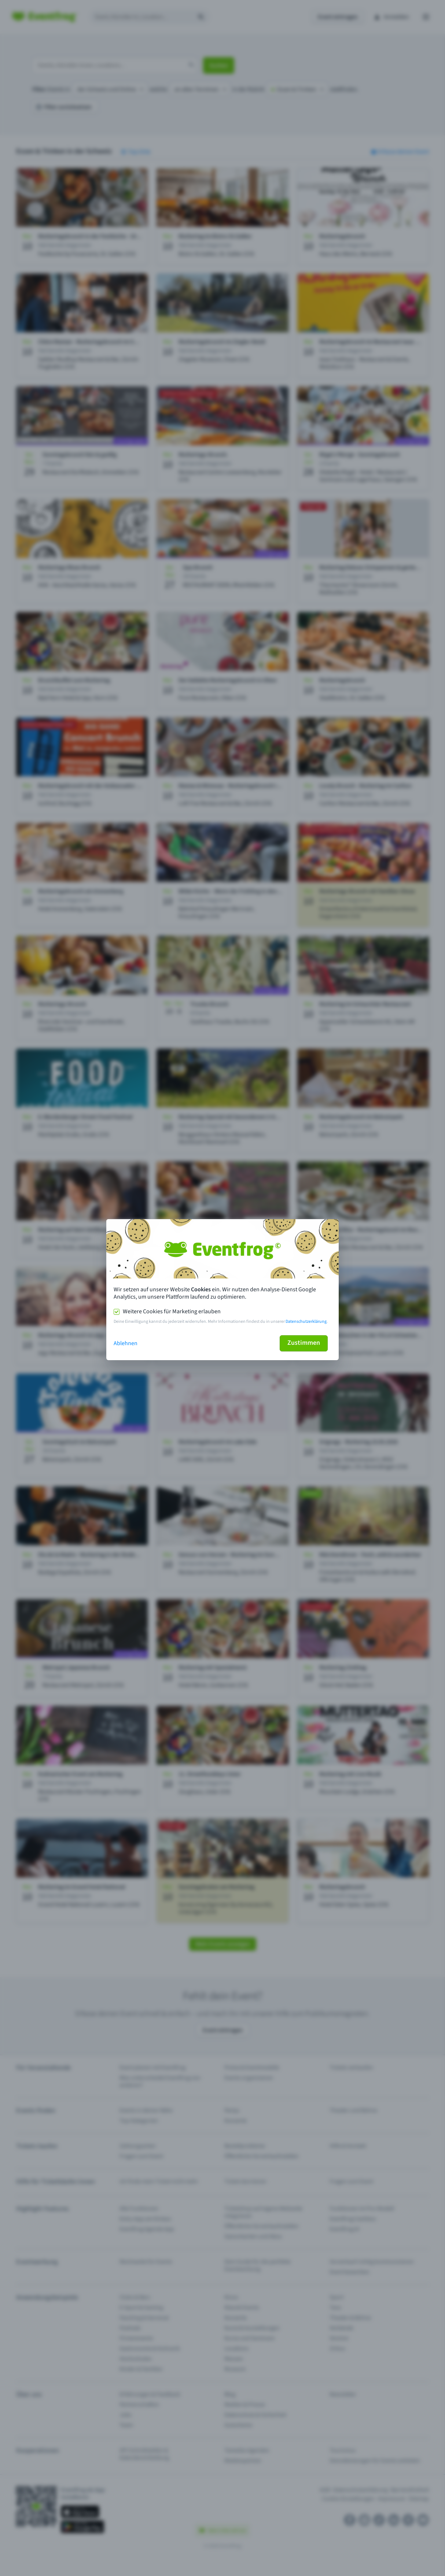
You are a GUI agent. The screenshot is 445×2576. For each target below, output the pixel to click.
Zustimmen (303, 1342)
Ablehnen (125, 1343)
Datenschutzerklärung (306, 1321)
